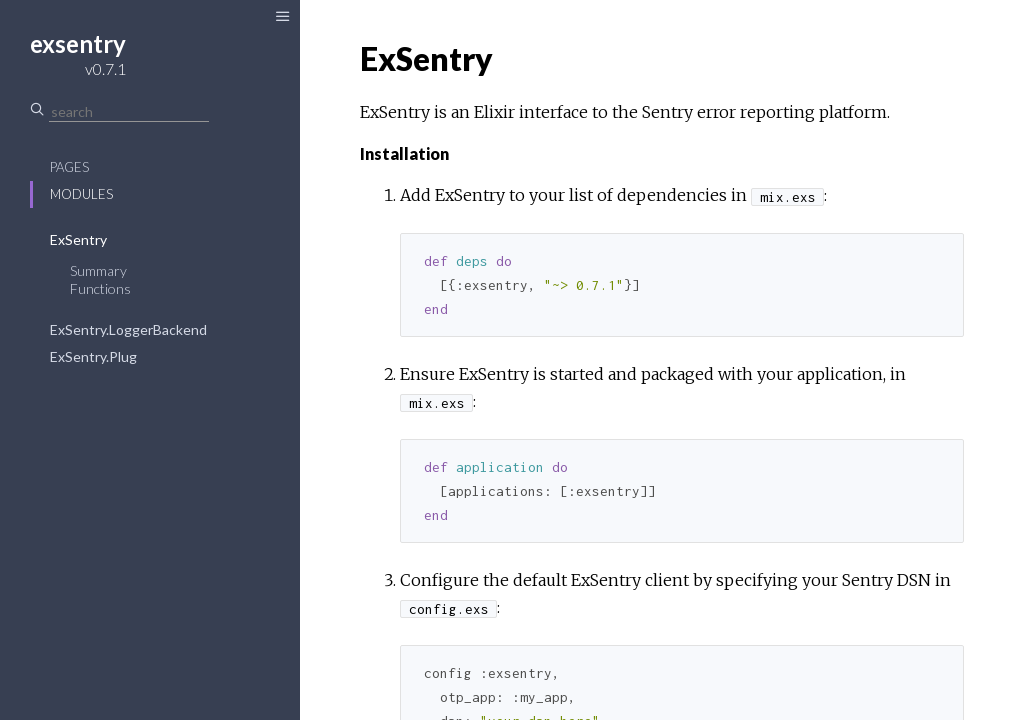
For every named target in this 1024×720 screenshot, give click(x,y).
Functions (100, 288)
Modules (81, 194)
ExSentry (78, 239)
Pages (69, 167)
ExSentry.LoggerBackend (128, 329)
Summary (98, 270)
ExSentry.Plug (93, 356)
